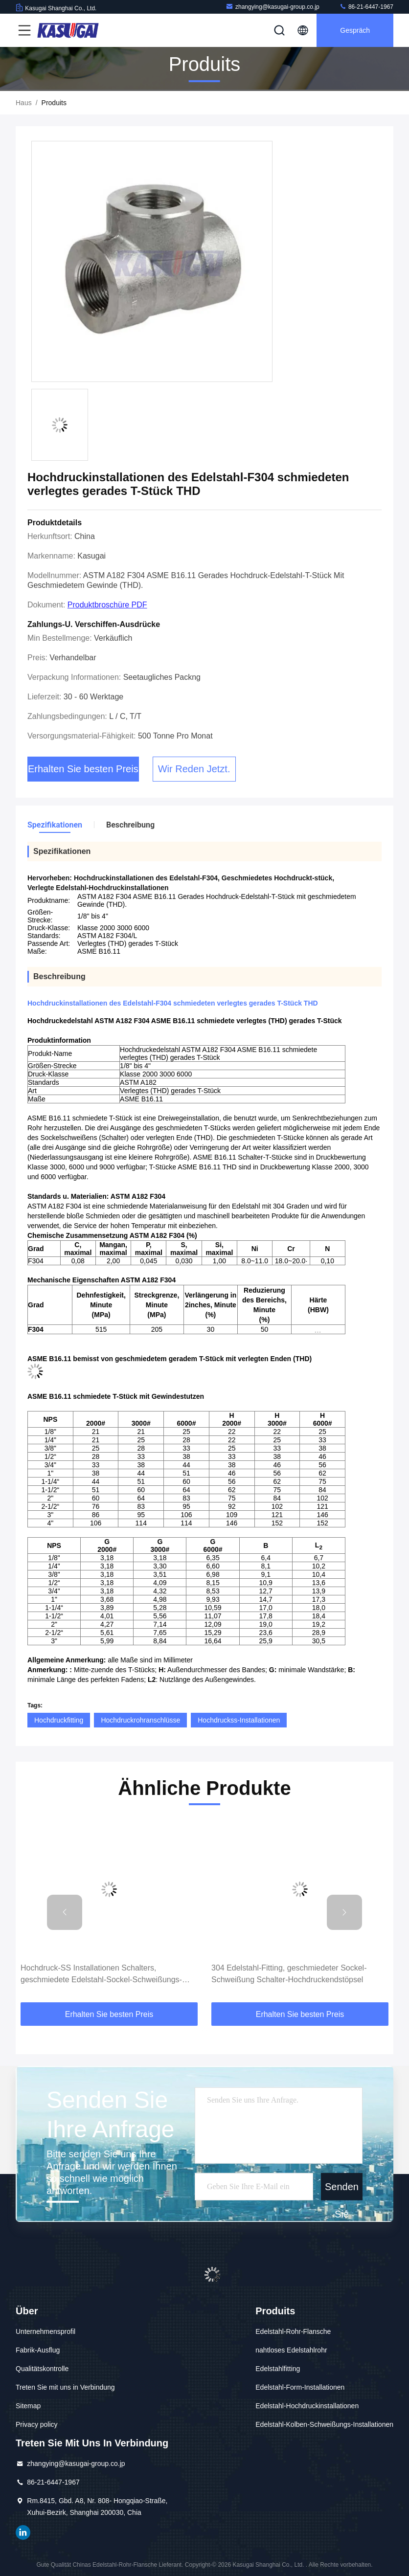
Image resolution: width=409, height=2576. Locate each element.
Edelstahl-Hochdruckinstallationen (307, 2406)
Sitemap (28, 2406)
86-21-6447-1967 (366, 6)
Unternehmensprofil (45, 2331)
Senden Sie (342, 2190)
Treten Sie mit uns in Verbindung (65, 2387)
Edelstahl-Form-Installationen (299, 2387)
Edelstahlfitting (277, 2369)
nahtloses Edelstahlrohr (291, 2350)
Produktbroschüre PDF (107, 605)
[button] (64, 1912)
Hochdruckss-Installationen (239, 1720)
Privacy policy (37, 2424)
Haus (24, 103)
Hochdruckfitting (58, 1720)
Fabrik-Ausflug (38, 2350)
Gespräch (355, 30)
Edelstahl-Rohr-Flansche (293, 2331)
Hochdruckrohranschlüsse (140, 1720)
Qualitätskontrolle (42, 2369)
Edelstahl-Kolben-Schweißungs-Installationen (324, 2424)
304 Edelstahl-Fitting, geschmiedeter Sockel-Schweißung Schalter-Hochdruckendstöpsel (289, 1974)
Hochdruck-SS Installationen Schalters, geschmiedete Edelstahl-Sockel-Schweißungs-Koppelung (101, 1975)
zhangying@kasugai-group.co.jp (272, 6)
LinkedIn (23, 2532)
